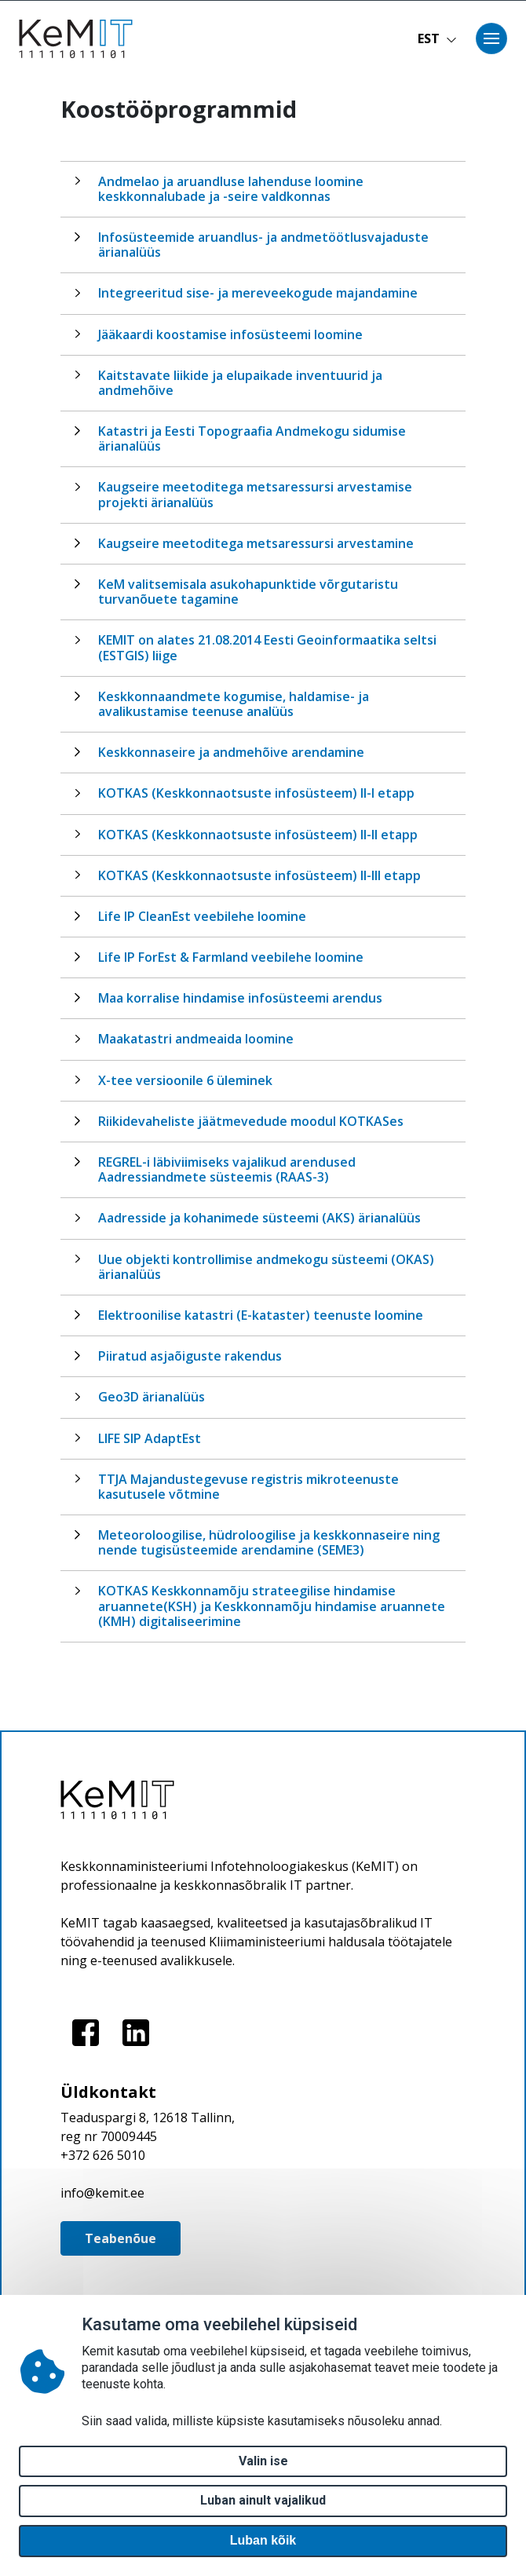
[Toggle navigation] (491, 38)
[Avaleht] (81, 38)
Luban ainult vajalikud (263, 2500)
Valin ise (263, 2461)
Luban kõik (263, 2540)
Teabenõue (120, 2238)
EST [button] (437, 38)
